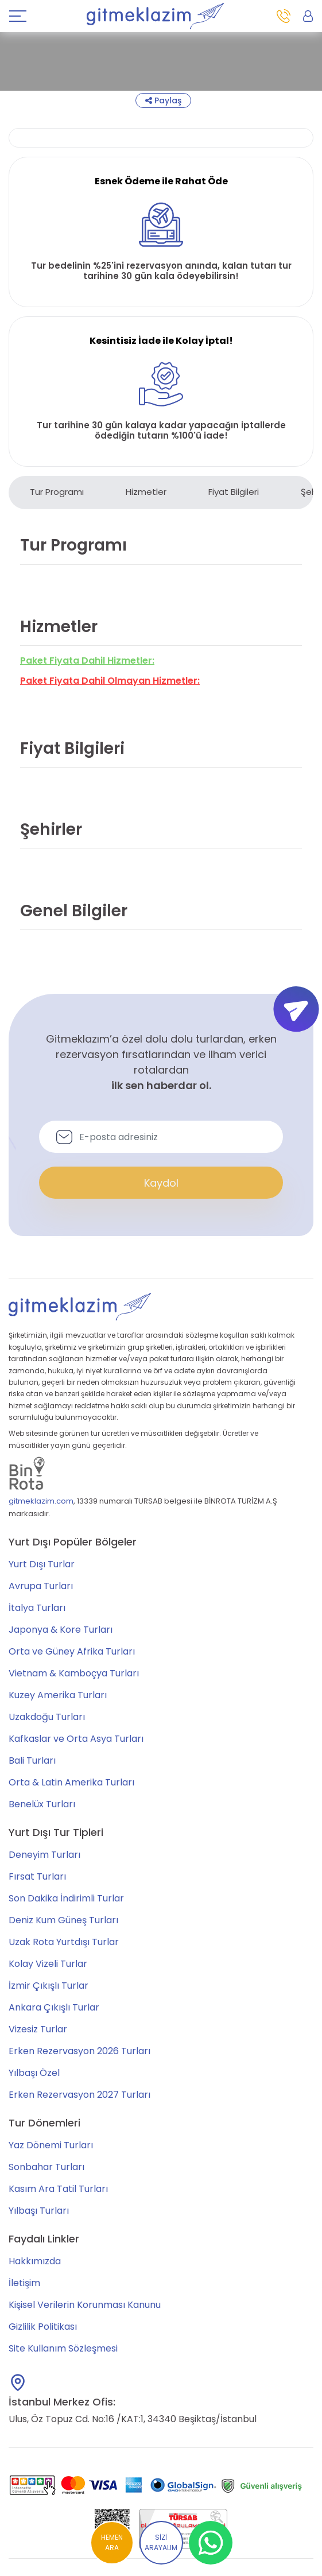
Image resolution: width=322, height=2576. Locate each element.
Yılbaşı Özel (34, 2072)
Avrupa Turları (41, 1586)
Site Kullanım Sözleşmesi (63, 2348)
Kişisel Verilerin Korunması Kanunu (85, 2304)
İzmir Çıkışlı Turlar (48, 1985)
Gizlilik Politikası (43, 2326)
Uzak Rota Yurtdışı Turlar (64, 1942)
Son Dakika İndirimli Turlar (66, 1898)
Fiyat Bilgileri (233, 492)
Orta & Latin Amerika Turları (71, 1782)
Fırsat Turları (37, 1876)
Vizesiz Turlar (38, 2029)
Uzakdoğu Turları (47, 1716)
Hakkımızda (35, 2261)
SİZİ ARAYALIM (161, 2542)
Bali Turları (32, 1760)
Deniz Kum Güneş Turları (63, 1920)
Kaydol (161, 1183)
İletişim (24, 2283)
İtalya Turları (37, 1607)
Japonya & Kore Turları (60, 1629)
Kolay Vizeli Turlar (48, 1963)
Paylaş (163, 100)
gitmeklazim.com (41, 1501)
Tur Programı (57, 492)
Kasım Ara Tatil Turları (58, 2188)
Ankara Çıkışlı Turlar (54, 2007)
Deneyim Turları (44, 1854)
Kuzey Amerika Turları (58, 1695)
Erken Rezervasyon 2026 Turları (79, 2051)
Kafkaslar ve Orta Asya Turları (76, 1738)
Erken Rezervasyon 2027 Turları (79, 2094)
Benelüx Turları (42, 1804)
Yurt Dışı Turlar (42, 1564)
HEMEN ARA (112, 2542)
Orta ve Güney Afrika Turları (72, 1651)
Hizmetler (146, 492)
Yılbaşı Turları (39, 2210)
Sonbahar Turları (46, 2167)
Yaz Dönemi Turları (51, 2145)
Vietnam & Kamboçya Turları (74, 1673)
